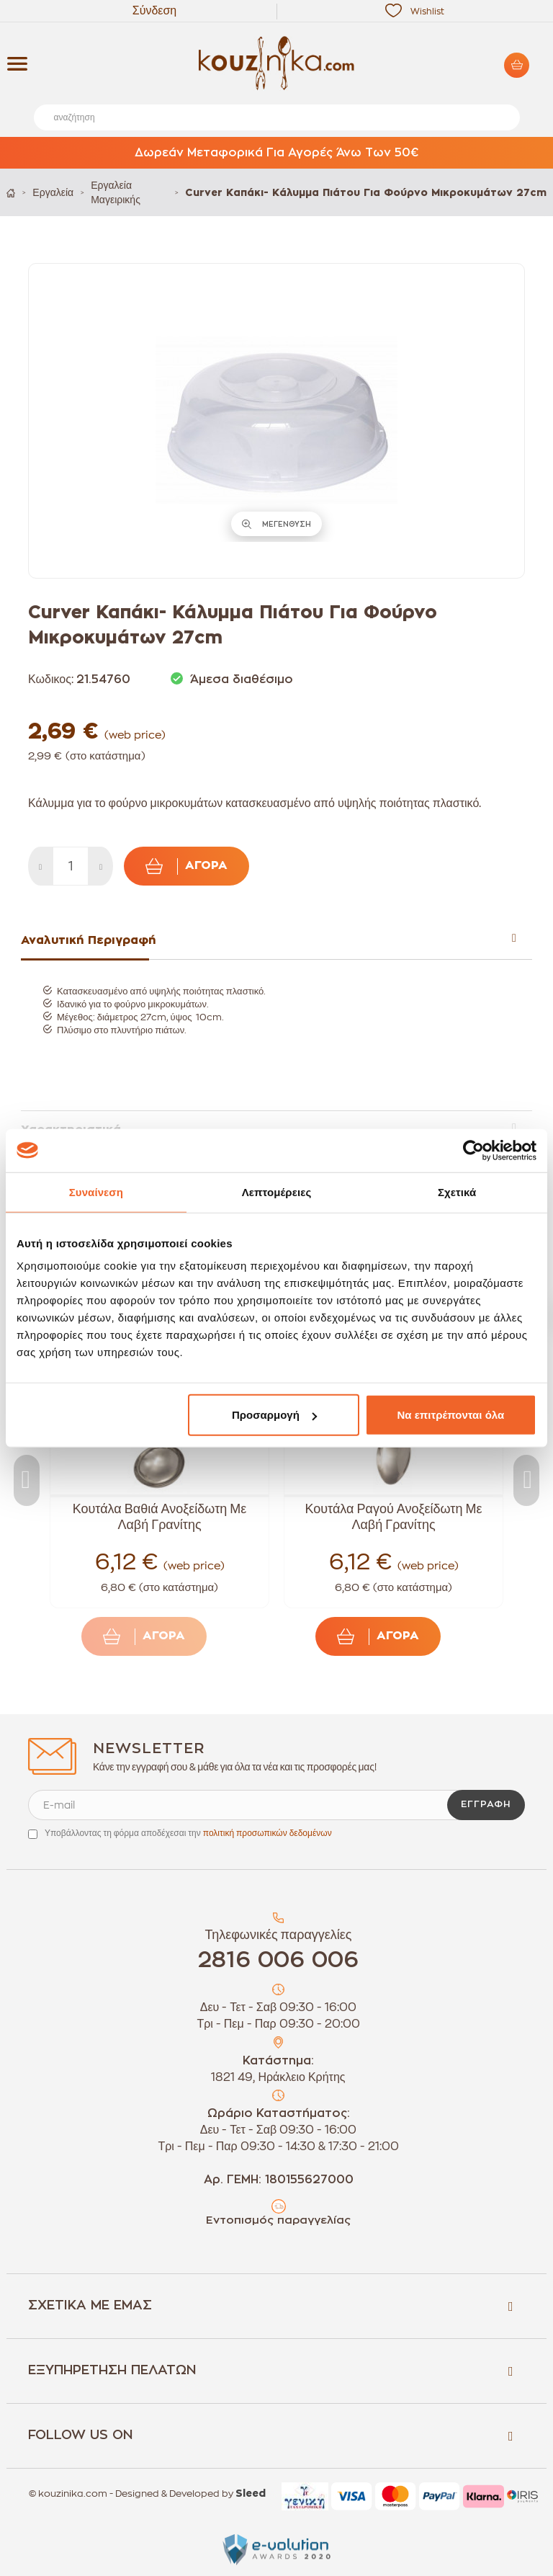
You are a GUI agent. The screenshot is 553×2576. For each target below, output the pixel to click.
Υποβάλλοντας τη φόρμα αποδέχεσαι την (188, 1833)
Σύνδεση (154, 11)
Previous (27, 1480)
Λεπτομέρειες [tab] (277, 1191)
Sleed (250, 2494)
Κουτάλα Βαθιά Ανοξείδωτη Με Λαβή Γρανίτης (160, 1516)
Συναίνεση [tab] (96, 1191)
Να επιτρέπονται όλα (451, 1415)
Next (526, 1480)
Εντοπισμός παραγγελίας (278, 2220)
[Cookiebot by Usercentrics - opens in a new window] (473, 1150)
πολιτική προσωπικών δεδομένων (267, 1833)
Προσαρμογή (274, 1415)
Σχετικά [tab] (457, 1191)
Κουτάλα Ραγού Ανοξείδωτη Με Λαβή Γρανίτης (393, 1516)
